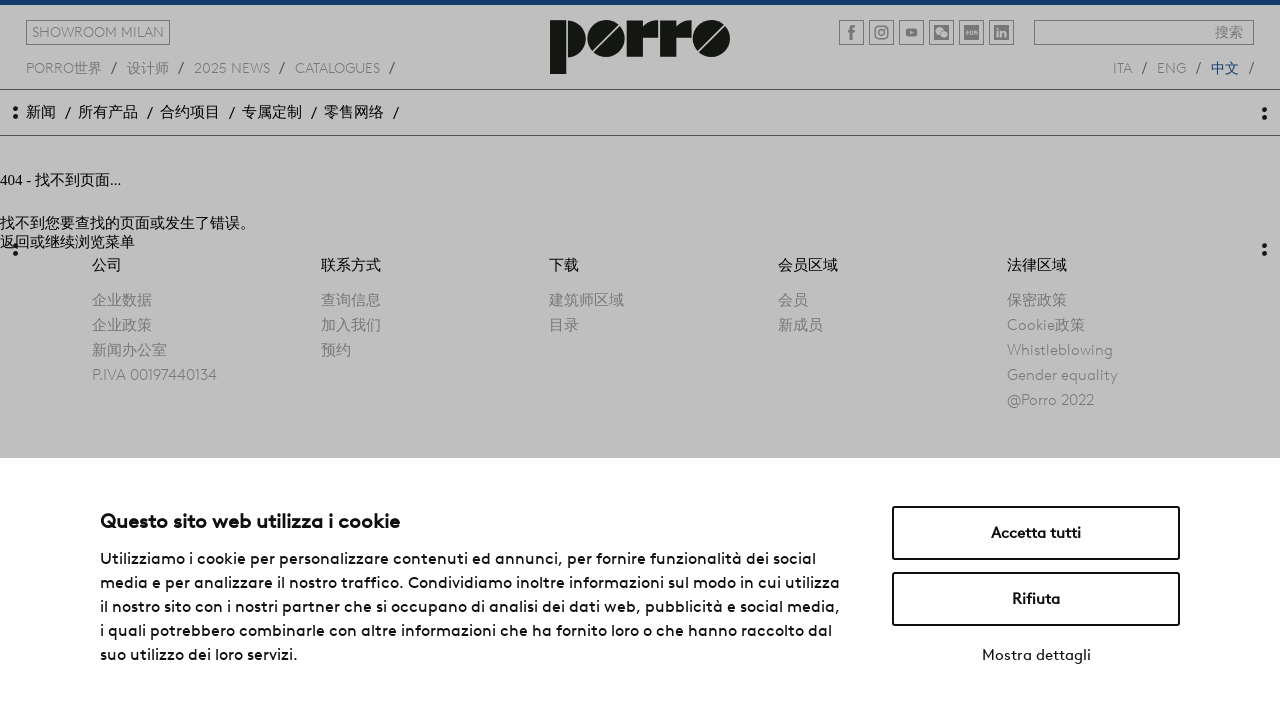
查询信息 (351, 300)
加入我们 (351, 325)
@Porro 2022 (1050, 400)
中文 (1225, 67)
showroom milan (98, 32)
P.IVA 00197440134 (154, 375)
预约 (336, 350)
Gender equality (1062, 375)
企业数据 (122, 300)
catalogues (337, 67)
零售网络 (354, 112)
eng (1171, 67)
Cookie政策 (1046, 325)
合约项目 (190, 112)
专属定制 (272, 112)
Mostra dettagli (1036, 655)
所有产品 (108, 112)
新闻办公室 (129, 350)
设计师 (148, 67)
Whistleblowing (1060, 350)
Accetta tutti (1036, 533)
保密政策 (1037, 300)
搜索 (1229, 32)
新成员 (800, 325)
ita (1122, 67)
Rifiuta (1036, 599)
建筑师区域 (586, 300)
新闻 (41, 112)
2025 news (232, 67)
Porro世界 (64, 67)
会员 (793, 300)
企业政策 (122, 325)
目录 (564, 325)
